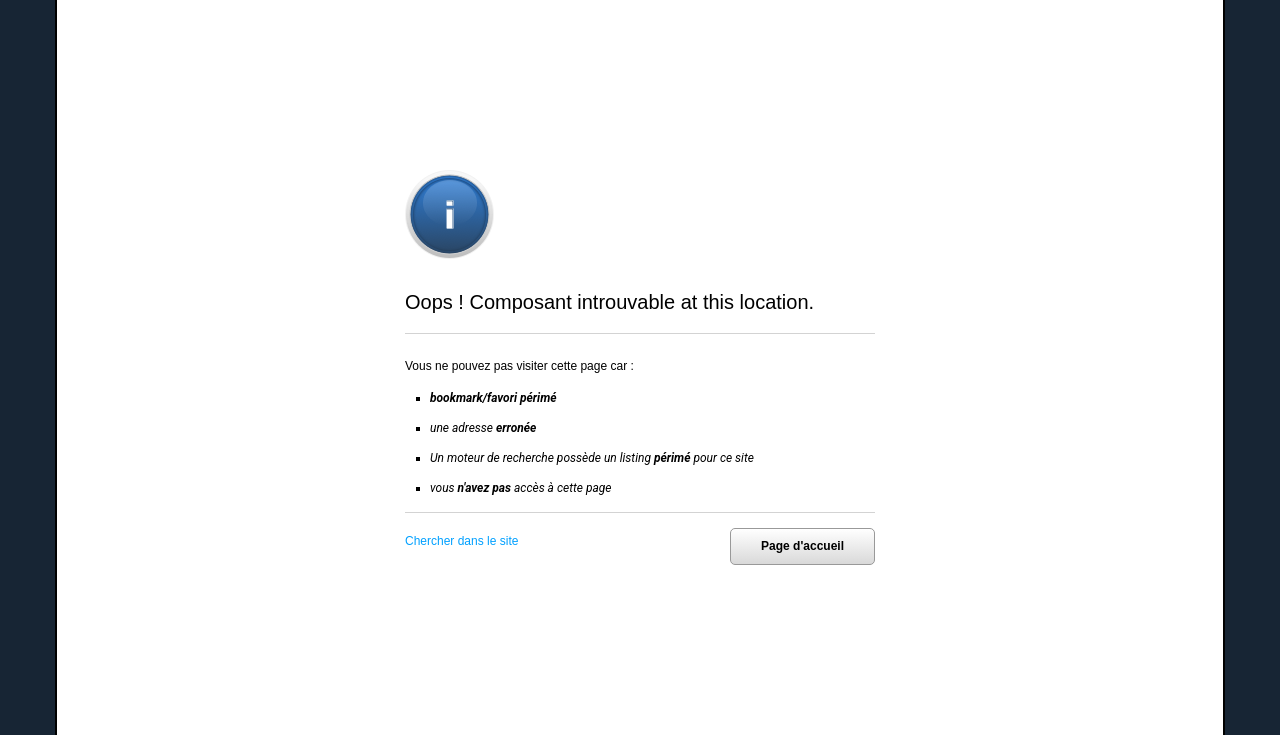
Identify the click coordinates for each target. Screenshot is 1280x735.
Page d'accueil (802, 546)
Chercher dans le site (461, 541)
